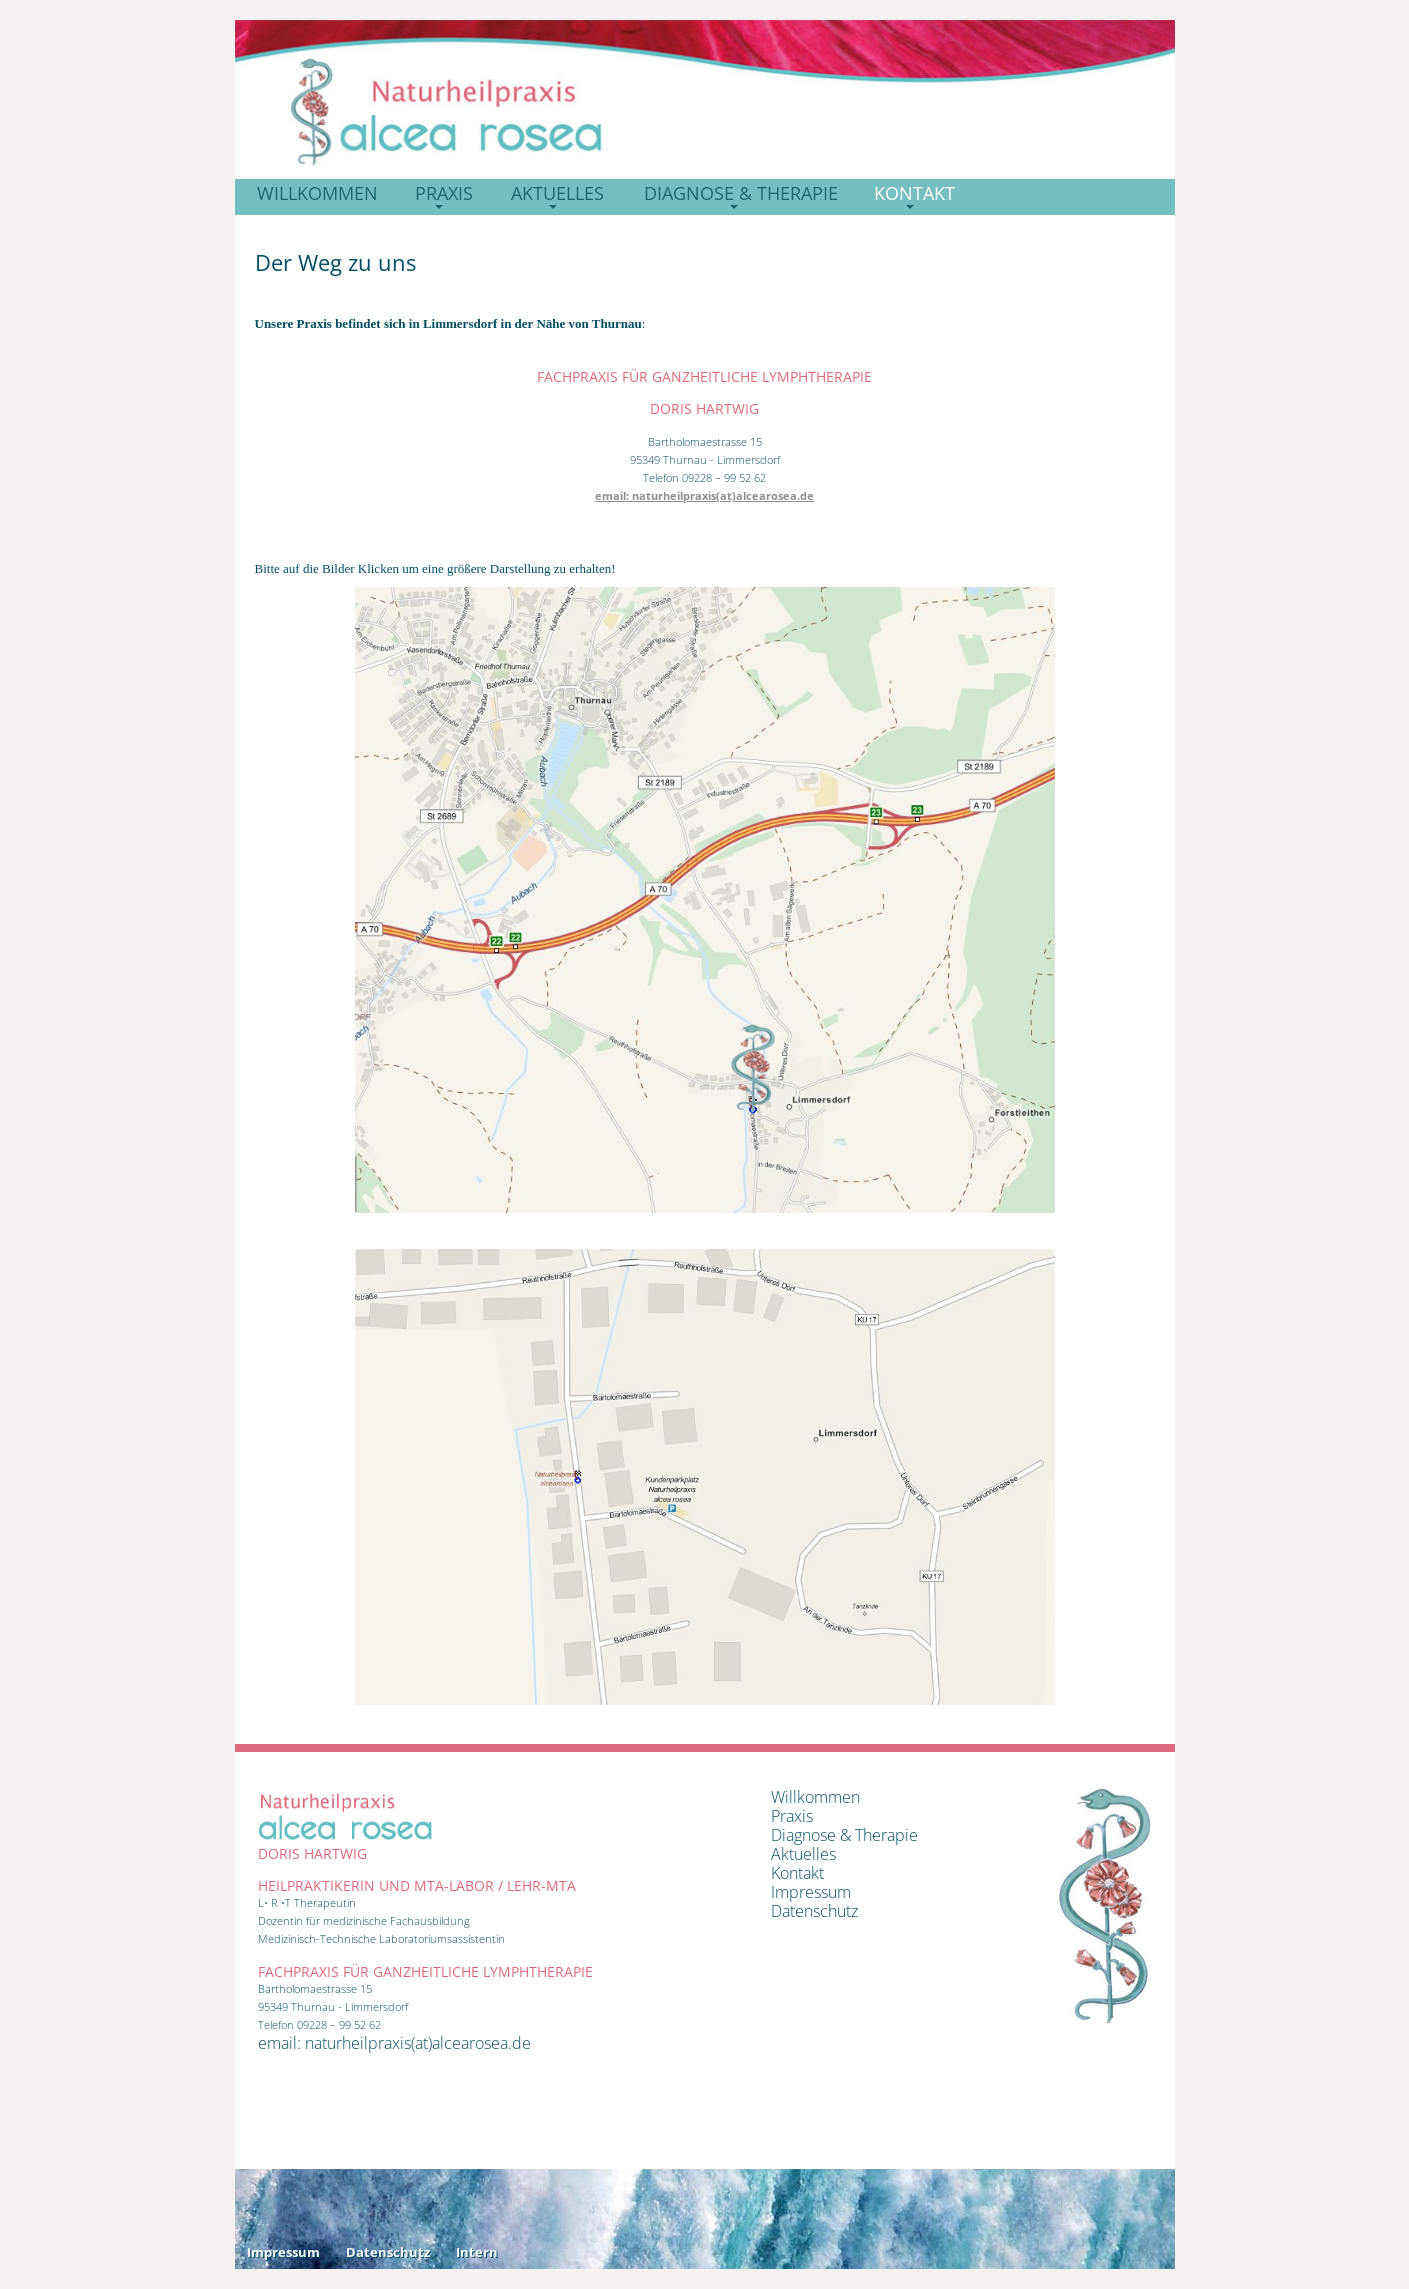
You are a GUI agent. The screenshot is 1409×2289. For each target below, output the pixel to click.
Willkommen (815, 1797)
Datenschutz (814, 1911)
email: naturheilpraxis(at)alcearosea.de (704, 495)
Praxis (792, 1816)
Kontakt (797, 1873)
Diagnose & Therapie (844, 1835)
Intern (477, 2252)
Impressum (811, 1892)
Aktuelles (803, 1854)
